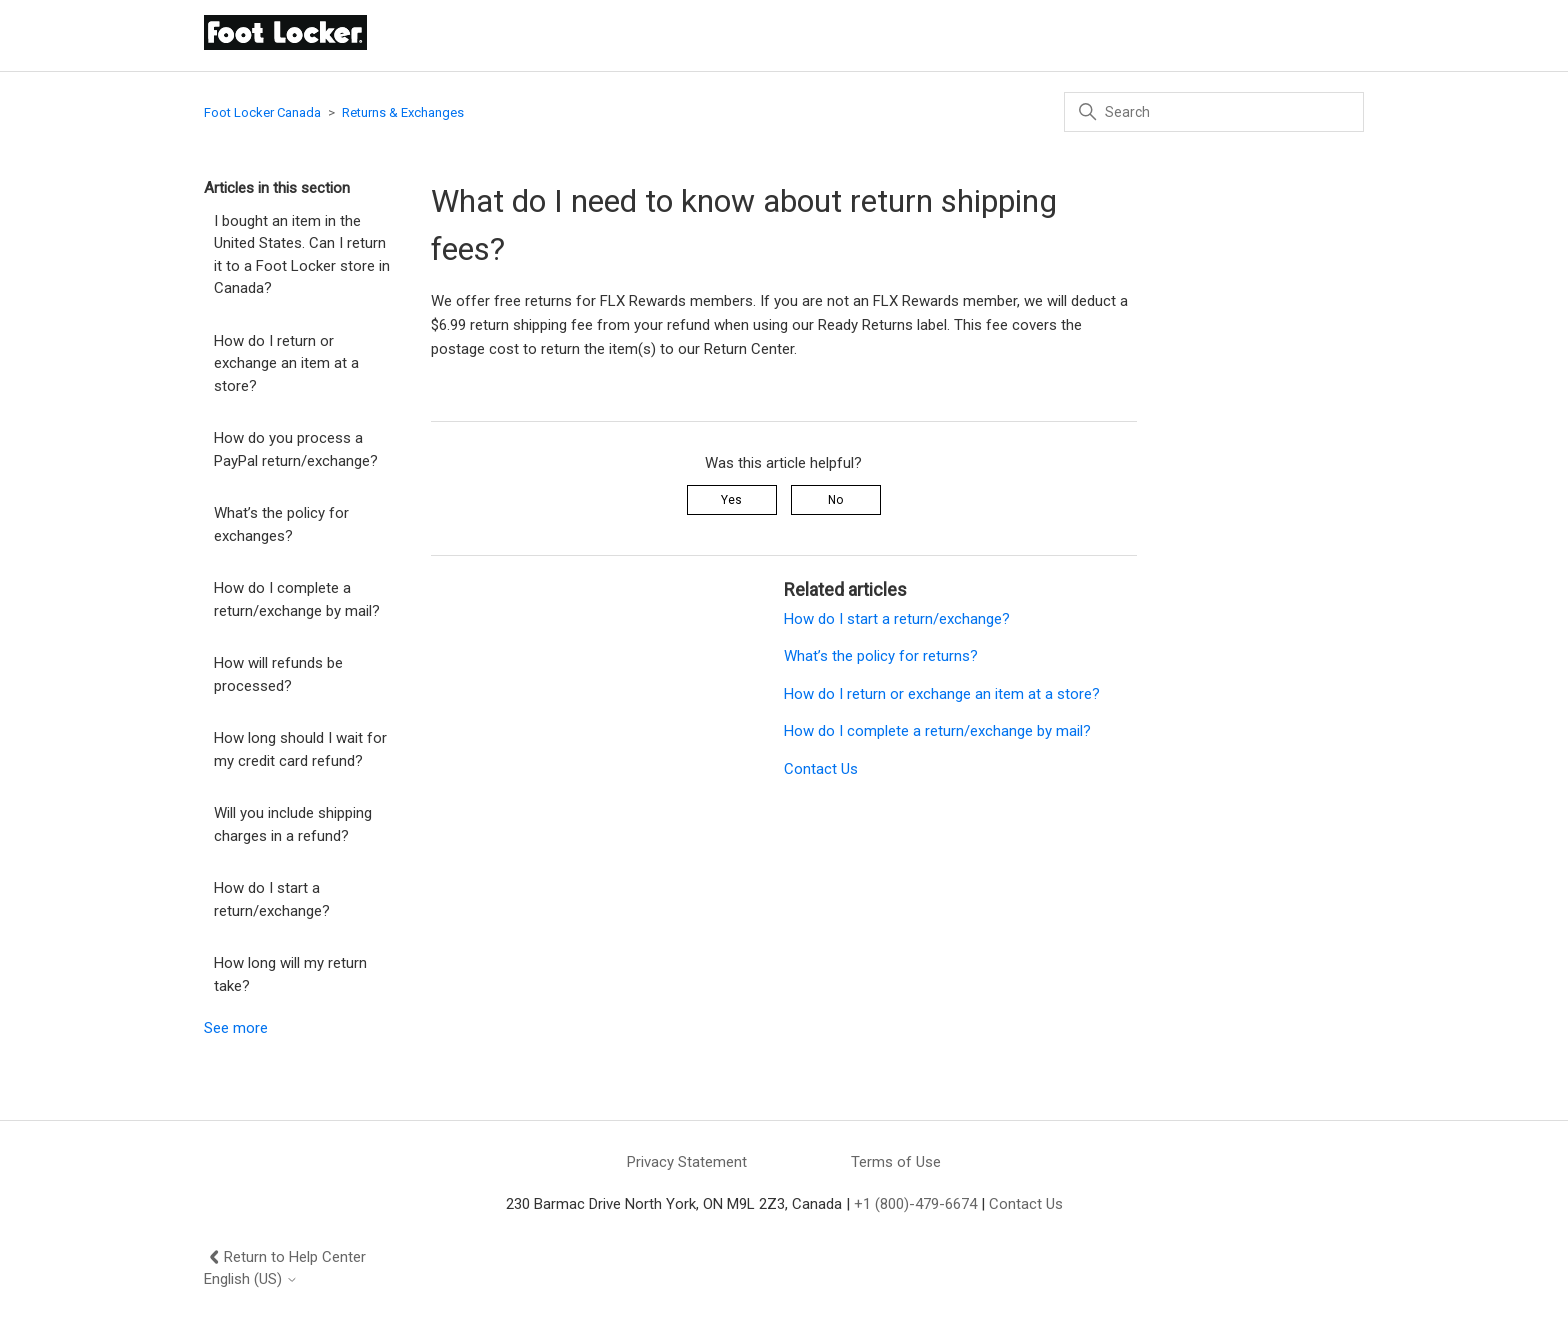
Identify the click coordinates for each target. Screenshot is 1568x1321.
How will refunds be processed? (278, 674)
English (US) (251, 1279)
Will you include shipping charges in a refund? (293, 824)
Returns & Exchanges (403, 112)
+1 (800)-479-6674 (915, 1204)
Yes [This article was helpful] (731, 500)
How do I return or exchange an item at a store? (286, 363)
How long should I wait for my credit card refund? (300, 749)
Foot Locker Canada (262, 112)
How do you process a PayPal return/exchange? (296, 449)
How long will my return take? (290, 974)
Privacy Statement (687, 1162)
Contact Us (821, 769)
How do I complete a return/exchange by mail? (297, 599)
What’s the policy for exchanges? (281, 524)
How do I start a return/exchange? (272, 899)
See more (236, 1028)
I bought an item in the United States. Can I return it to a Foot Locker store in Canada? (302, 255)
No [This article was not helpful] (835, 500)
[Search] (1214, 112)
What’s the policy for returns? (881, 656)
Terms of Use (896, 1162)
